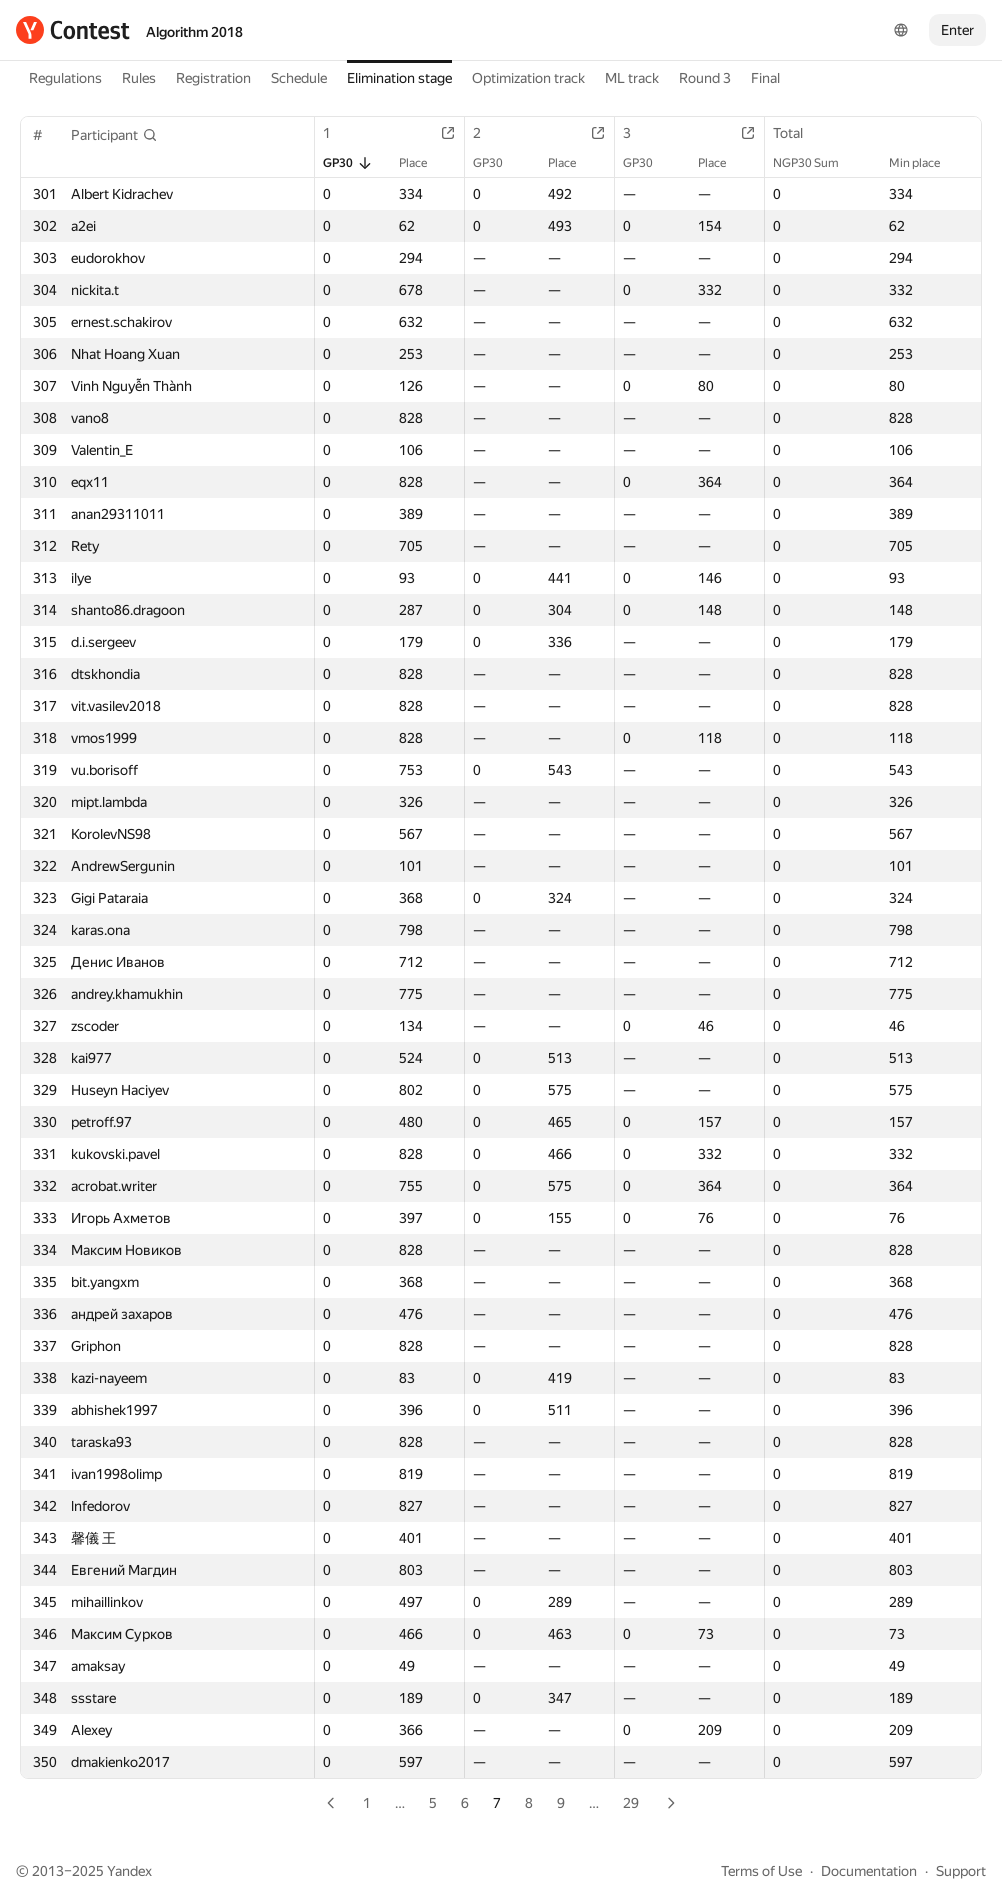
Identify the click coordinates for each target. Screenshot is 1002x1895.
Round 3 (705, 78)
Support (961, 1871)
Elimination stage (399, 78)
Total (798, 133)
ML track (632, 78)
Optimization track (528, 78)
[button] (114, 135)
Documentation (869, 1871)
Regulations (65, 78)
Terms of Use (761, 1871)
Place (423, 163)
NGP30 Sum (816, 163)
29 (631, 1803)
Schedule (299, 78)
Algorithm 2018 (194, 32)
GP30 (348, 163)
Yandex (129, 1871)
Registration (213, 78)
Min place (924, 163)
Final (765, 78)
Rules (139, 78)
